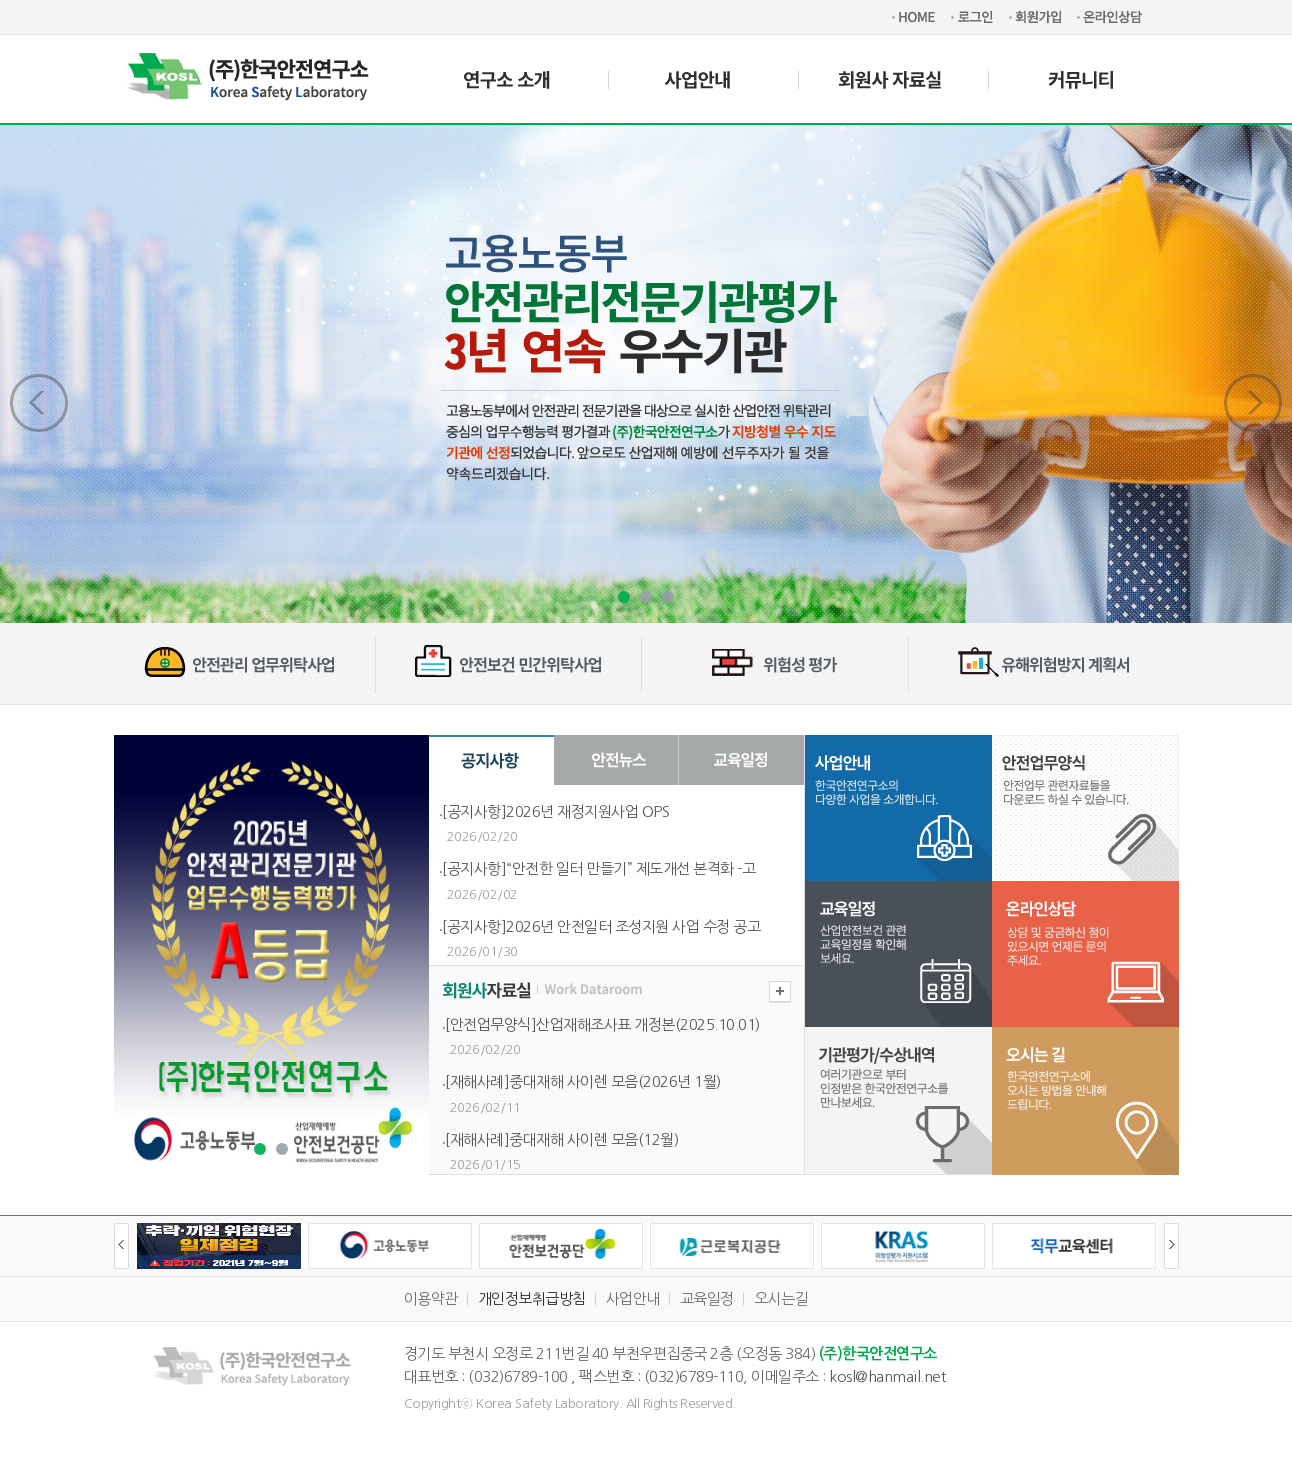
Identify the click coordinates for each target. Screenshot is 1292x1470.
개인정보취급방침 (532, 1298)
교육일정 (707, 1298)
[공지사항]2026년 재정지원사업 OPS (555, 811)
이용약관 (431, 1298)
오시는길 (781, 1298)
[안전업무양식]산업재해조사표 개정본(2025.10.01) (602, 1024)
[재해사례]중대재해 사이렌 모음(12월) (561, 1139)
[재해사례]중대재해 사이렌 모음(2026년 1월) (583, 1081)
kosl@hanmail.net (887, 1376)
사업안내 (633, 1298)
